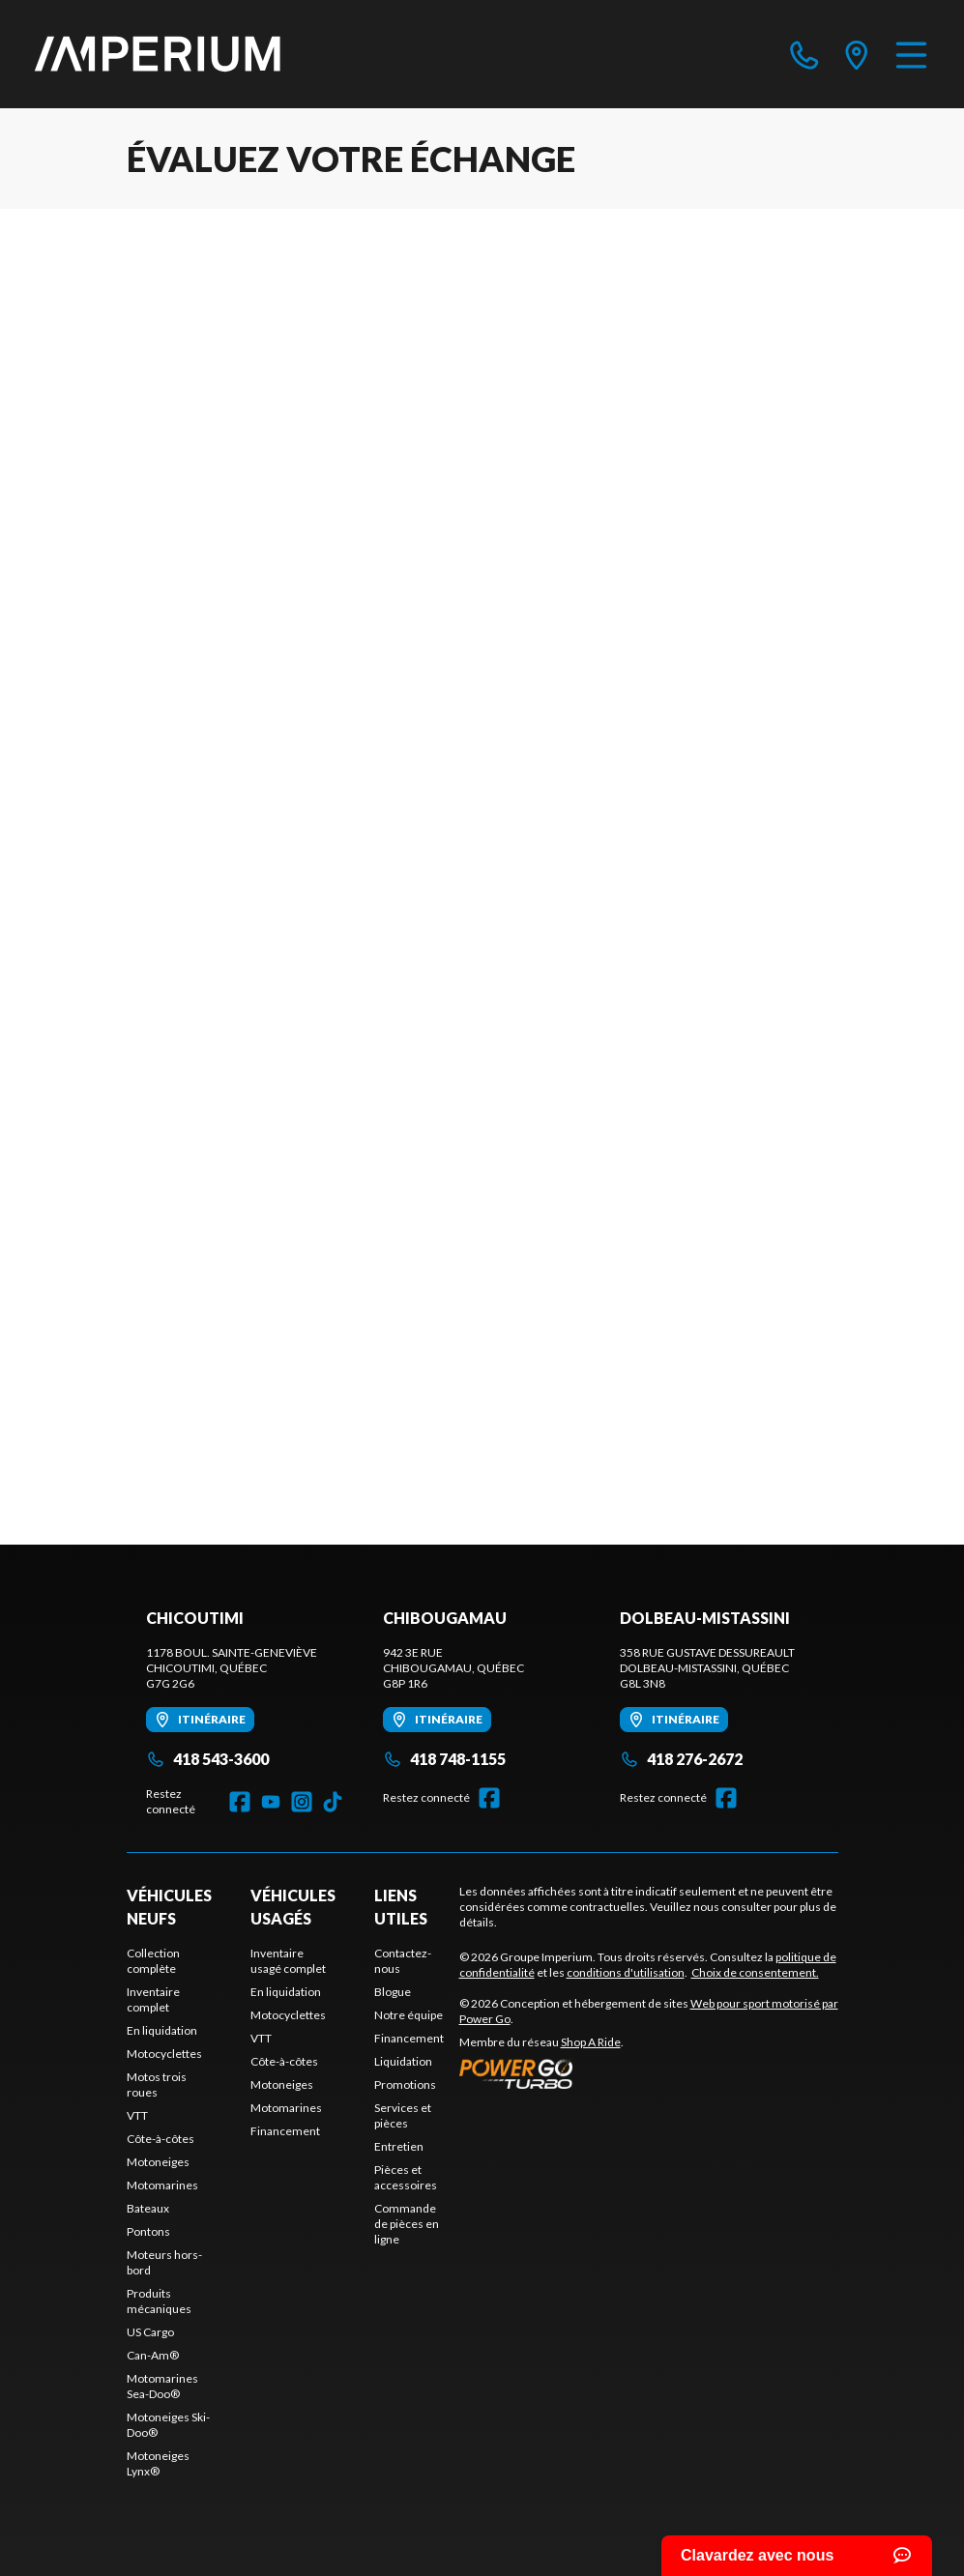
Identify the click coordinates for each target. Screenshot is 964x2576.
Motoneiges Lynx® (158, 2463)
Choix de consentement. (755, 1972)
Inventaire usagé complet (288, 1961)
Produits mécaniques (159, 2301)
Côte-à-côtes (160, 2138)
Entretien (399, 2146)
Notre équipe (408, 2015)
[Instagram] (301, 1801)
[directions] (856, 54)
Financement (285, 2131)
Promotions (405, 2084)
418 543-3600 (207, 1759)
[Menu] (911, 54)
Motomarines (162, 2185)
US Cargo (150, 2332)
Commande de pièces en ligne (406, 2223)
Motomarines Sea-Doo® (162, 2386)
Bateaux (148, 2208)
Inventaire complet (153, 1999)
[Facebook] (239, 1801)
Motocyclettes (164, 2053)
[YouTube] (270, 1801)
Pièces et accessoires (405, 2177)
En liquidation (162, 2030)
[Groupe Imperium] (158, 54)
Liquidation (403, 2061)
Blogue (392, 1991)
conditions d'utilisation (626, 1972)
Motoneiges (158, 2162)
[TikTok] (332, 1801)
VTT (137, 2115)
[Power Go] (648, 2073)
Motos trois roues (157, 2084)
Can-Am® (153, 2355)
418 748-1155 (444, 1759)
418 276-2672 (681, 1759)
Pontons (148, 2231)
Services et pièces (402, 2115)
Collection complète (153, 1961)
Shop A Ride (591, 2042)
